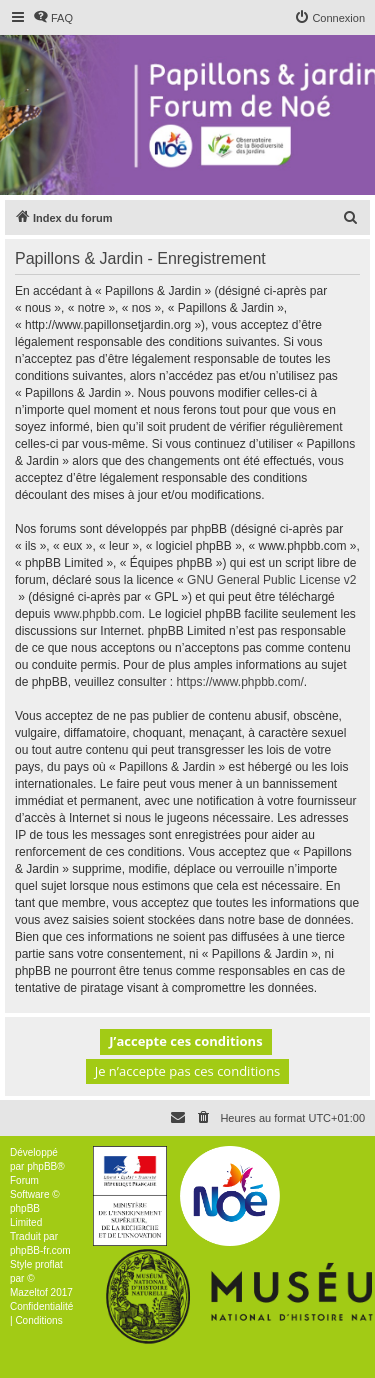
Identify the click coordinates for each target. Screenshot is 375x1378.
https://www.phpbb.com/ (239, 682)
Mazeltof (29, 1292)
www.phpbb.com (98, 614)
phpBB (42, 1166)
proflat (49, 1264)
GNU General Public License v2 (271, 580)
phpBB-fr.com (40, 1250)
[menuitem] (53, 18)
